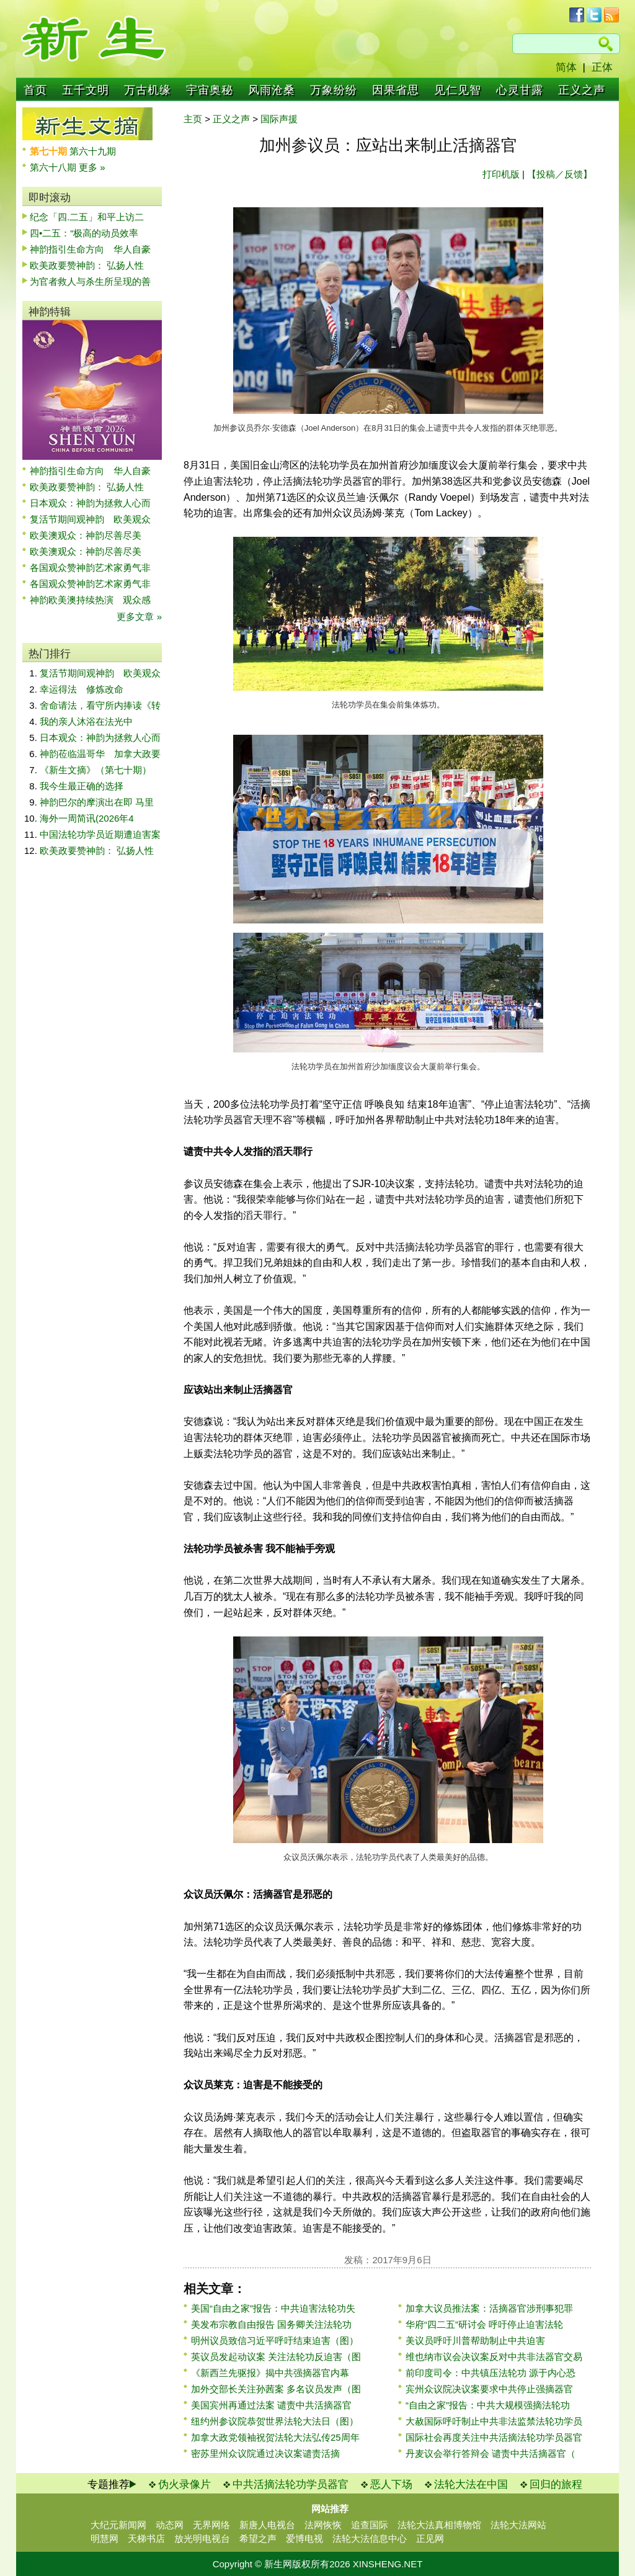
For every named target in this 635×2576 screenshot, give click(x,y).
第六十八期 (54, 167)
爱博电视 (304, 2538)
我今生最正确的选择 (81, 786)
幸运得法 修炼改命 (81, 689)
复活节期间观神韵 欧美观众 (90, 519)
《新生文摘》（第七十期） (95, 770)
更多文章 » (139, 616)
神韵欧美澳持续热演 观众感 (90, 600)
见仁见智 (457, 90)
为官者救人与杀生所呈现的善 (90, 281)
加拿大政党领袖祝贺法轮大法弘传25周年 (275, 2437)
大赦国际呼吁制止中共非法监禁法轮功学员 (494, 2421)
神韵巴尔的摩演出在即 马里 (97, 802)
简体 (566, 67)
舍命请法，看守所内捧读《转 (100, 705)
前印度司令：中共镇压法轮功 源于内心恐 (490, 2372)
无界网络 (211, 2525)
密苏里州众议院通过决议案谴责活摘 (265, 2453)
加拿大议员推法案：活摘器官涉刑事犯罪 (489, 2308)
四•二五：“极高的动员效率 (84, 233)
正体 (602, 67)
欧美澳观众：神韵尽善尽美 (90, 535)
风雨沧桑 (271, 90)
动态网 (170, 2525)
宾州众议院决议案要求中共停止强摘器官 (489, 2389)
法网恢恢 (323, 2525)
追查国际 (369, 2525)
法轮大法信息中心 (369, 2538)
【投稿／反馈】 (559, 174)
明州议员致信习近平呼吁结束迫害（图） (274, 2340)
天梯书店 (146, 2538)
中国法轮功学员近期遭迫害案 (100, 834)
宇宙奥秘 (209, 90)
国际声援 (279, 119)
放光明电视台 (202, 2538)
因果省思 (395, 90)
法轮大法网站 (518, 2525)
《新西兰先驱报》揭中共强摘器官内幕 (270, 2372)
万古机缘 (147, 90)
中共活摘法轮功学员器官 (291, 2484)
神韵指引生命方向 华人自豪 (90, 249)
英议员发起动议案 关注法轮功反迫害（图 (276, 2356)
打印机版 (501, 174)
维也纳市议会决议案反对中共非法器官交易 (494, 2356)
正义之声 (581, 90)
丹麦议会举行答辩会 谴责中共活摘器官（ (490, 2453)
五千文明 (85, 90)
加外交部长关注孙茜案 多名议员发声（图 (276, 2389)
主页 (193, 119)
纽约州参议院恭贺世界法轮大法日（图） (274, 2421)
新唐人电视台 (267, 2525)
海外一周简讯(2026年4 (87, 818)
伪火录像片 (184, 2484)
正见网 (430, 2538)
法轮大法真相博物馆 (439, 2525)
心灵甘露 (519, 90)
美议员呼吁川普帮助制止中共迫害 (475, 2340)
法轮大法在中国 (471, 2484)
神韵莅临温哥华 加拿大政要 (100, 753)
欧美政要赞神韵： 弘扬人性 (87, 265)
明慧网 (104, 2538)
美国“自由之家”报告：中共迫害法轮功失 (273, 2308)
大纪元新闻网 (118, 2525)
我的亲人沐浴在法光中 (86, 721)
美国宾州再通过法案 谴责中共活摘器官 (271, 2405)
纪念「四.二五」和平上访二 (87, 217)
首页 (35, 90)
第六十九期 (92, 151)
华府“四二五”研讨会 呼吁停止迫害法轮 (484, 2324)
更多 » (92, 167)
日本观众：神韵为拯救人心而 (90, 503)
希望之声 (258, 2538)
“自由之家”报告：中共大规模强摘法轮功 (488, 2405)
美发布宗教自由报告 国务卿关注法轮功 (271, 2324)
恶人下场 (391, 2484)
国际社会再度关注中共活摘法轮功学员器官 (494, 2437)
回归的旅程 (556, 2484)
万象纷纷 (333, 90)
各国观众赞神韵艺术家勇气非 (90, 567)
